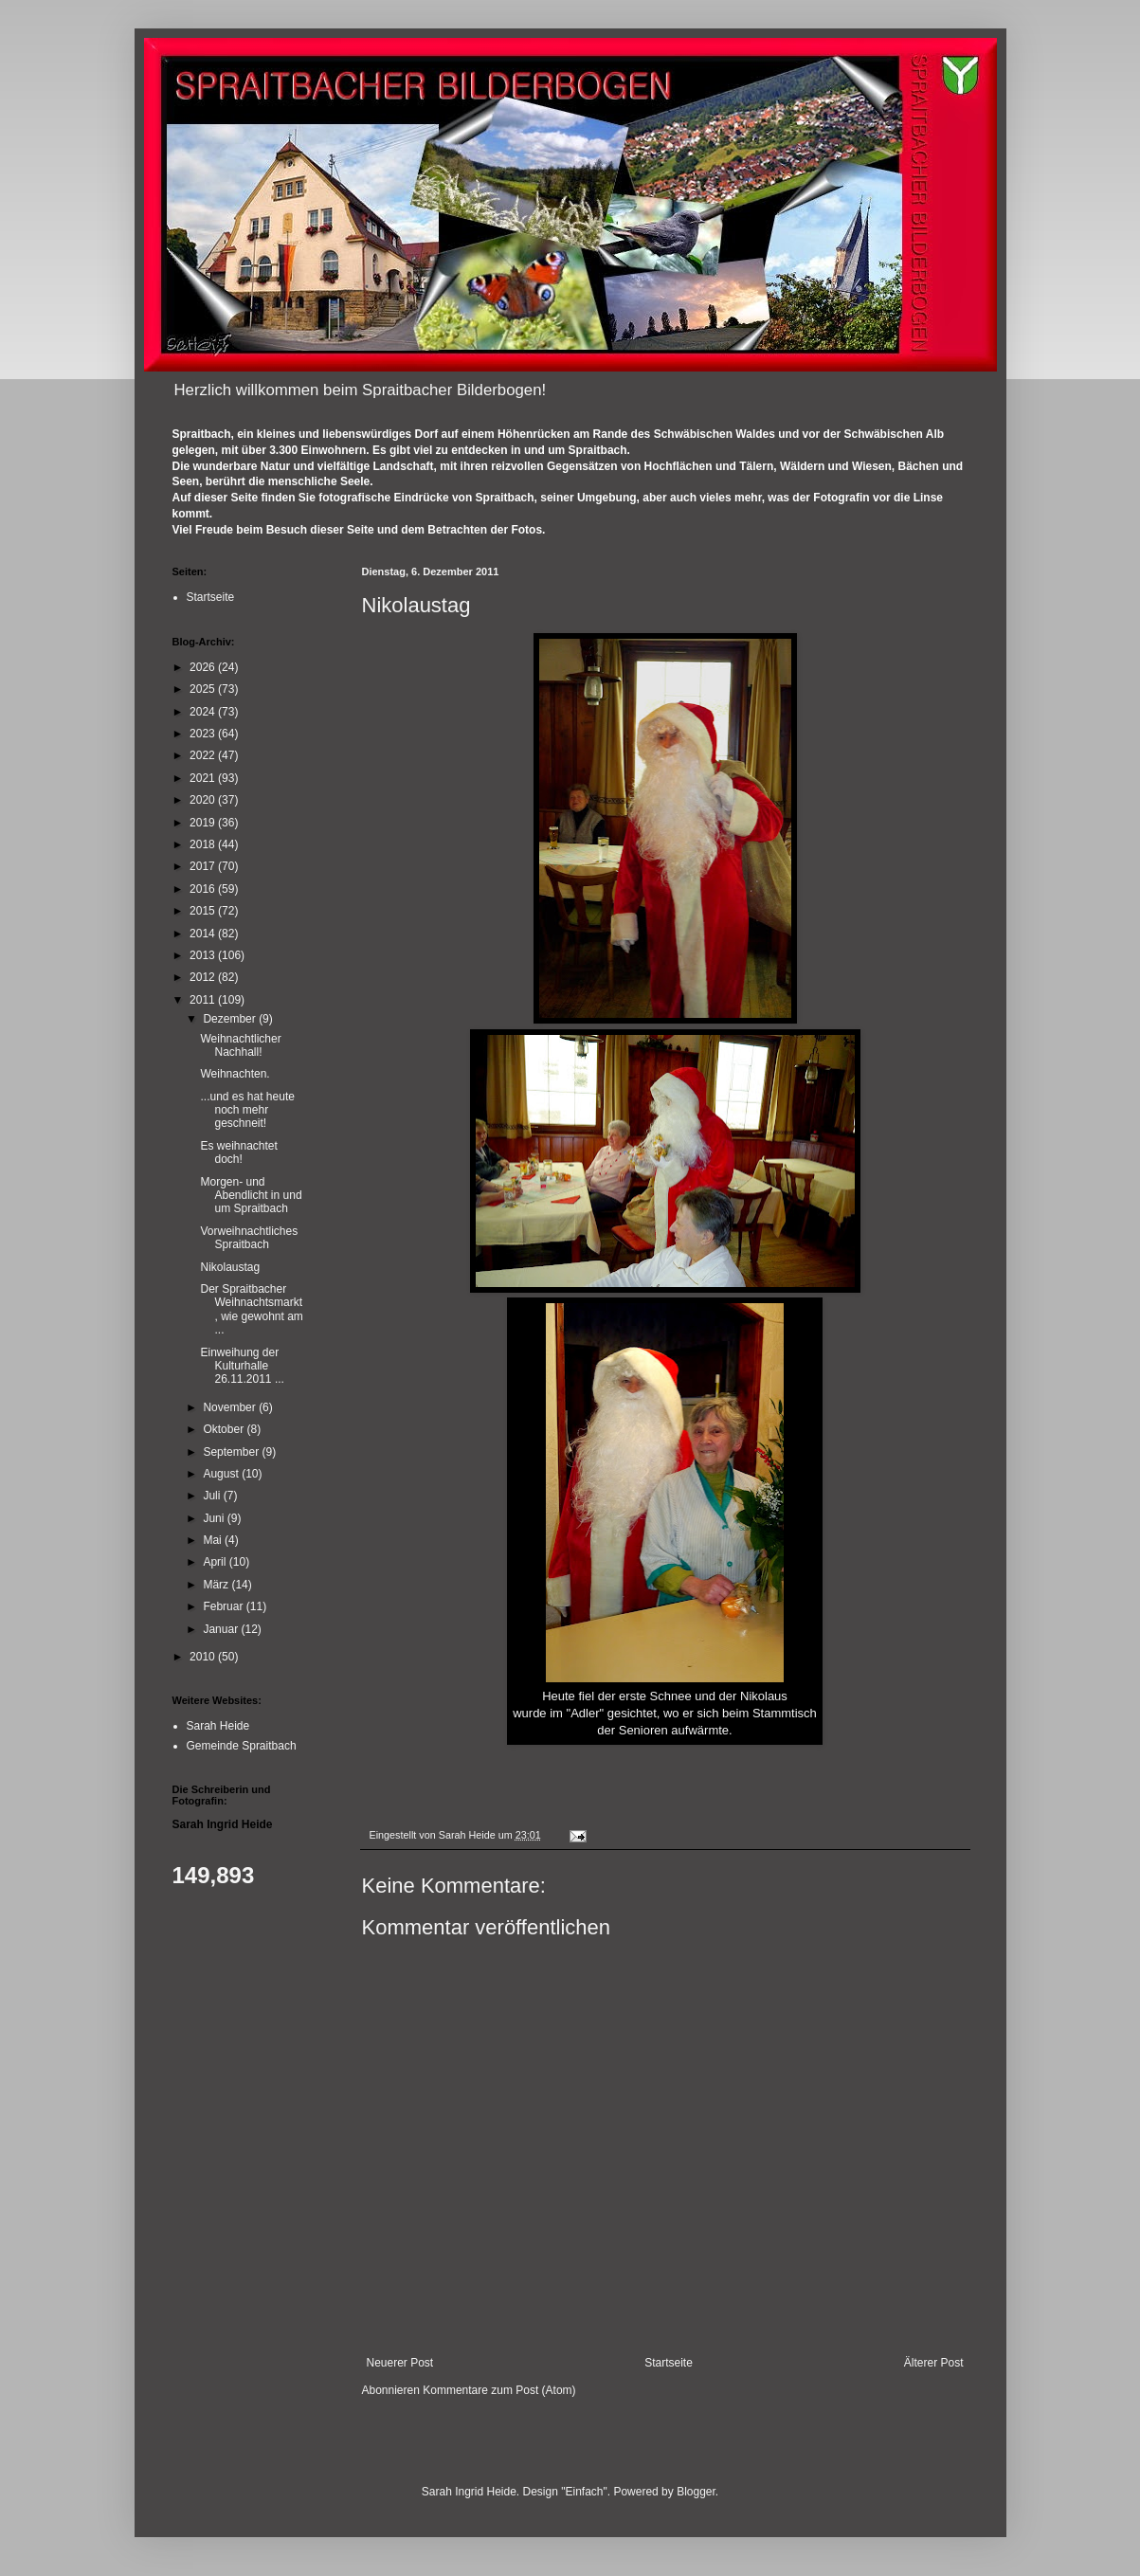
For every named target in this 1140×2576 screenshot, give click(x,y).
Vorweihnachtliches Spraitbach (249, 1238)
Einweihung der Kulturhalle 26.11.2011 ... (241, 1366)
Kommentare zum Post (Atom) (499, 2390)
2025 (204, 689)
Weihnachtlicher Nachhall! (240, 1045)
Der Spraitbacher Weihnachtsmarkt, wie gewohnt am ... (251, 1309)
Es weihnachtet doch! (238, 1152)
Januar (222, 1629)
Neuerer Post (400, 2362)
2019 (204, 822)
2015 (204, 910)
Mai (214, 1540)
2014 (204, 933)
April (215, 1562)
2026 (204, 667)
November (231, 1407)
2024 (204, 711)
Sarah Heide (218, 1725)
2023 (204, 733)
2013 (204, 955)
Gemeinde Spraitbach (242, 1745)
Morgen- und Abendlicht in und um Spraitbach (250, 1195)
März (217, 1584)
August (222, 1473)
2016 (204, 889)
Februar (224, 1606)
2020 (204, 800)
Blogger (696, 2491)
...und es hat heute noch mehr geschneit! (247, 1110)
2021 (204, 778)
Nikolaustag (230, 1267)
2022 (204, 755)
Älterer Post (934, 2362)
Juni (214, 1518)
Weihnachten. (234, 1073)
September (232, 1452)
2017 (204, 866)
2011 (204, 1000)
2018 (204, 844)
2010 (204, 1656)
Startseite (668, 2362)
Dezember (231, 1018)
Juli (213, 1495)
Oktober (224, 1429)
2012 (204, 977)
